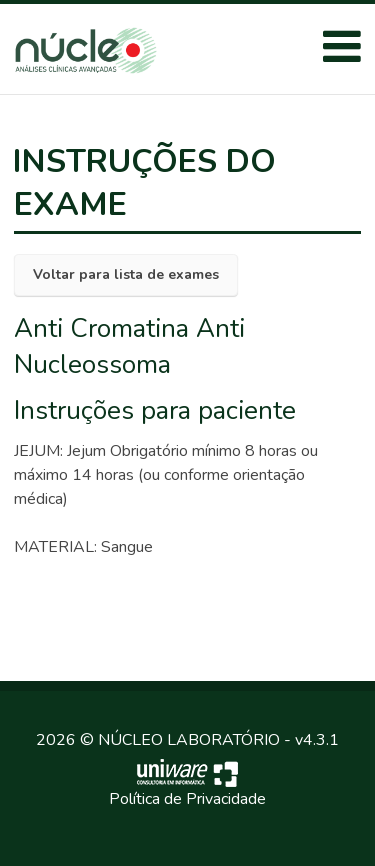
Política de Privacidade (187, 799)
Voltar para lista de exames (126, 274)
